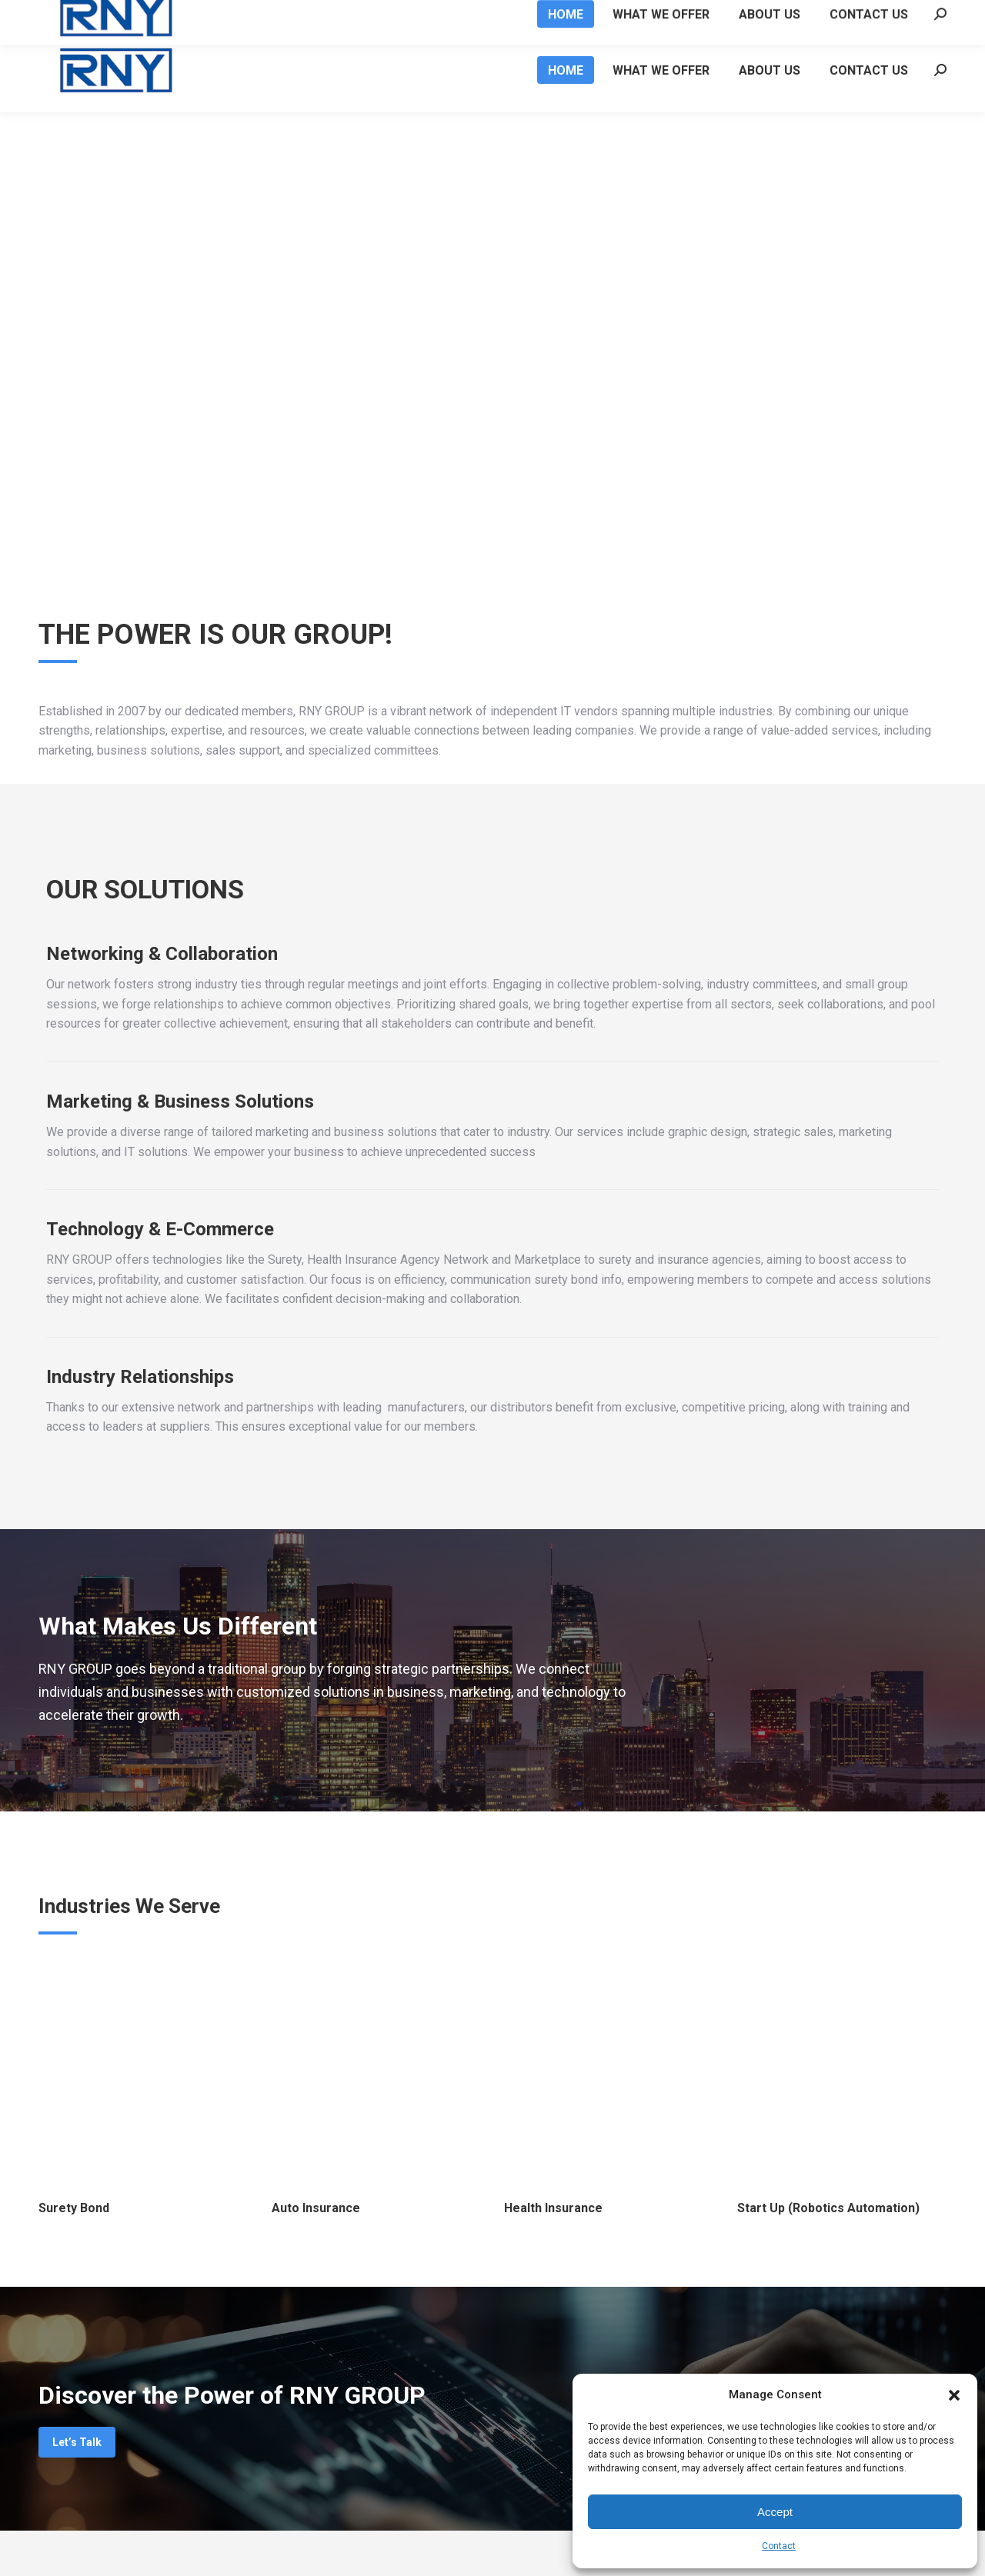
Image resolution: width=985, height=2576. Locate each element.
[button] (954, 2395)
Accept (775, 2511)
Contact (779, 2546)
